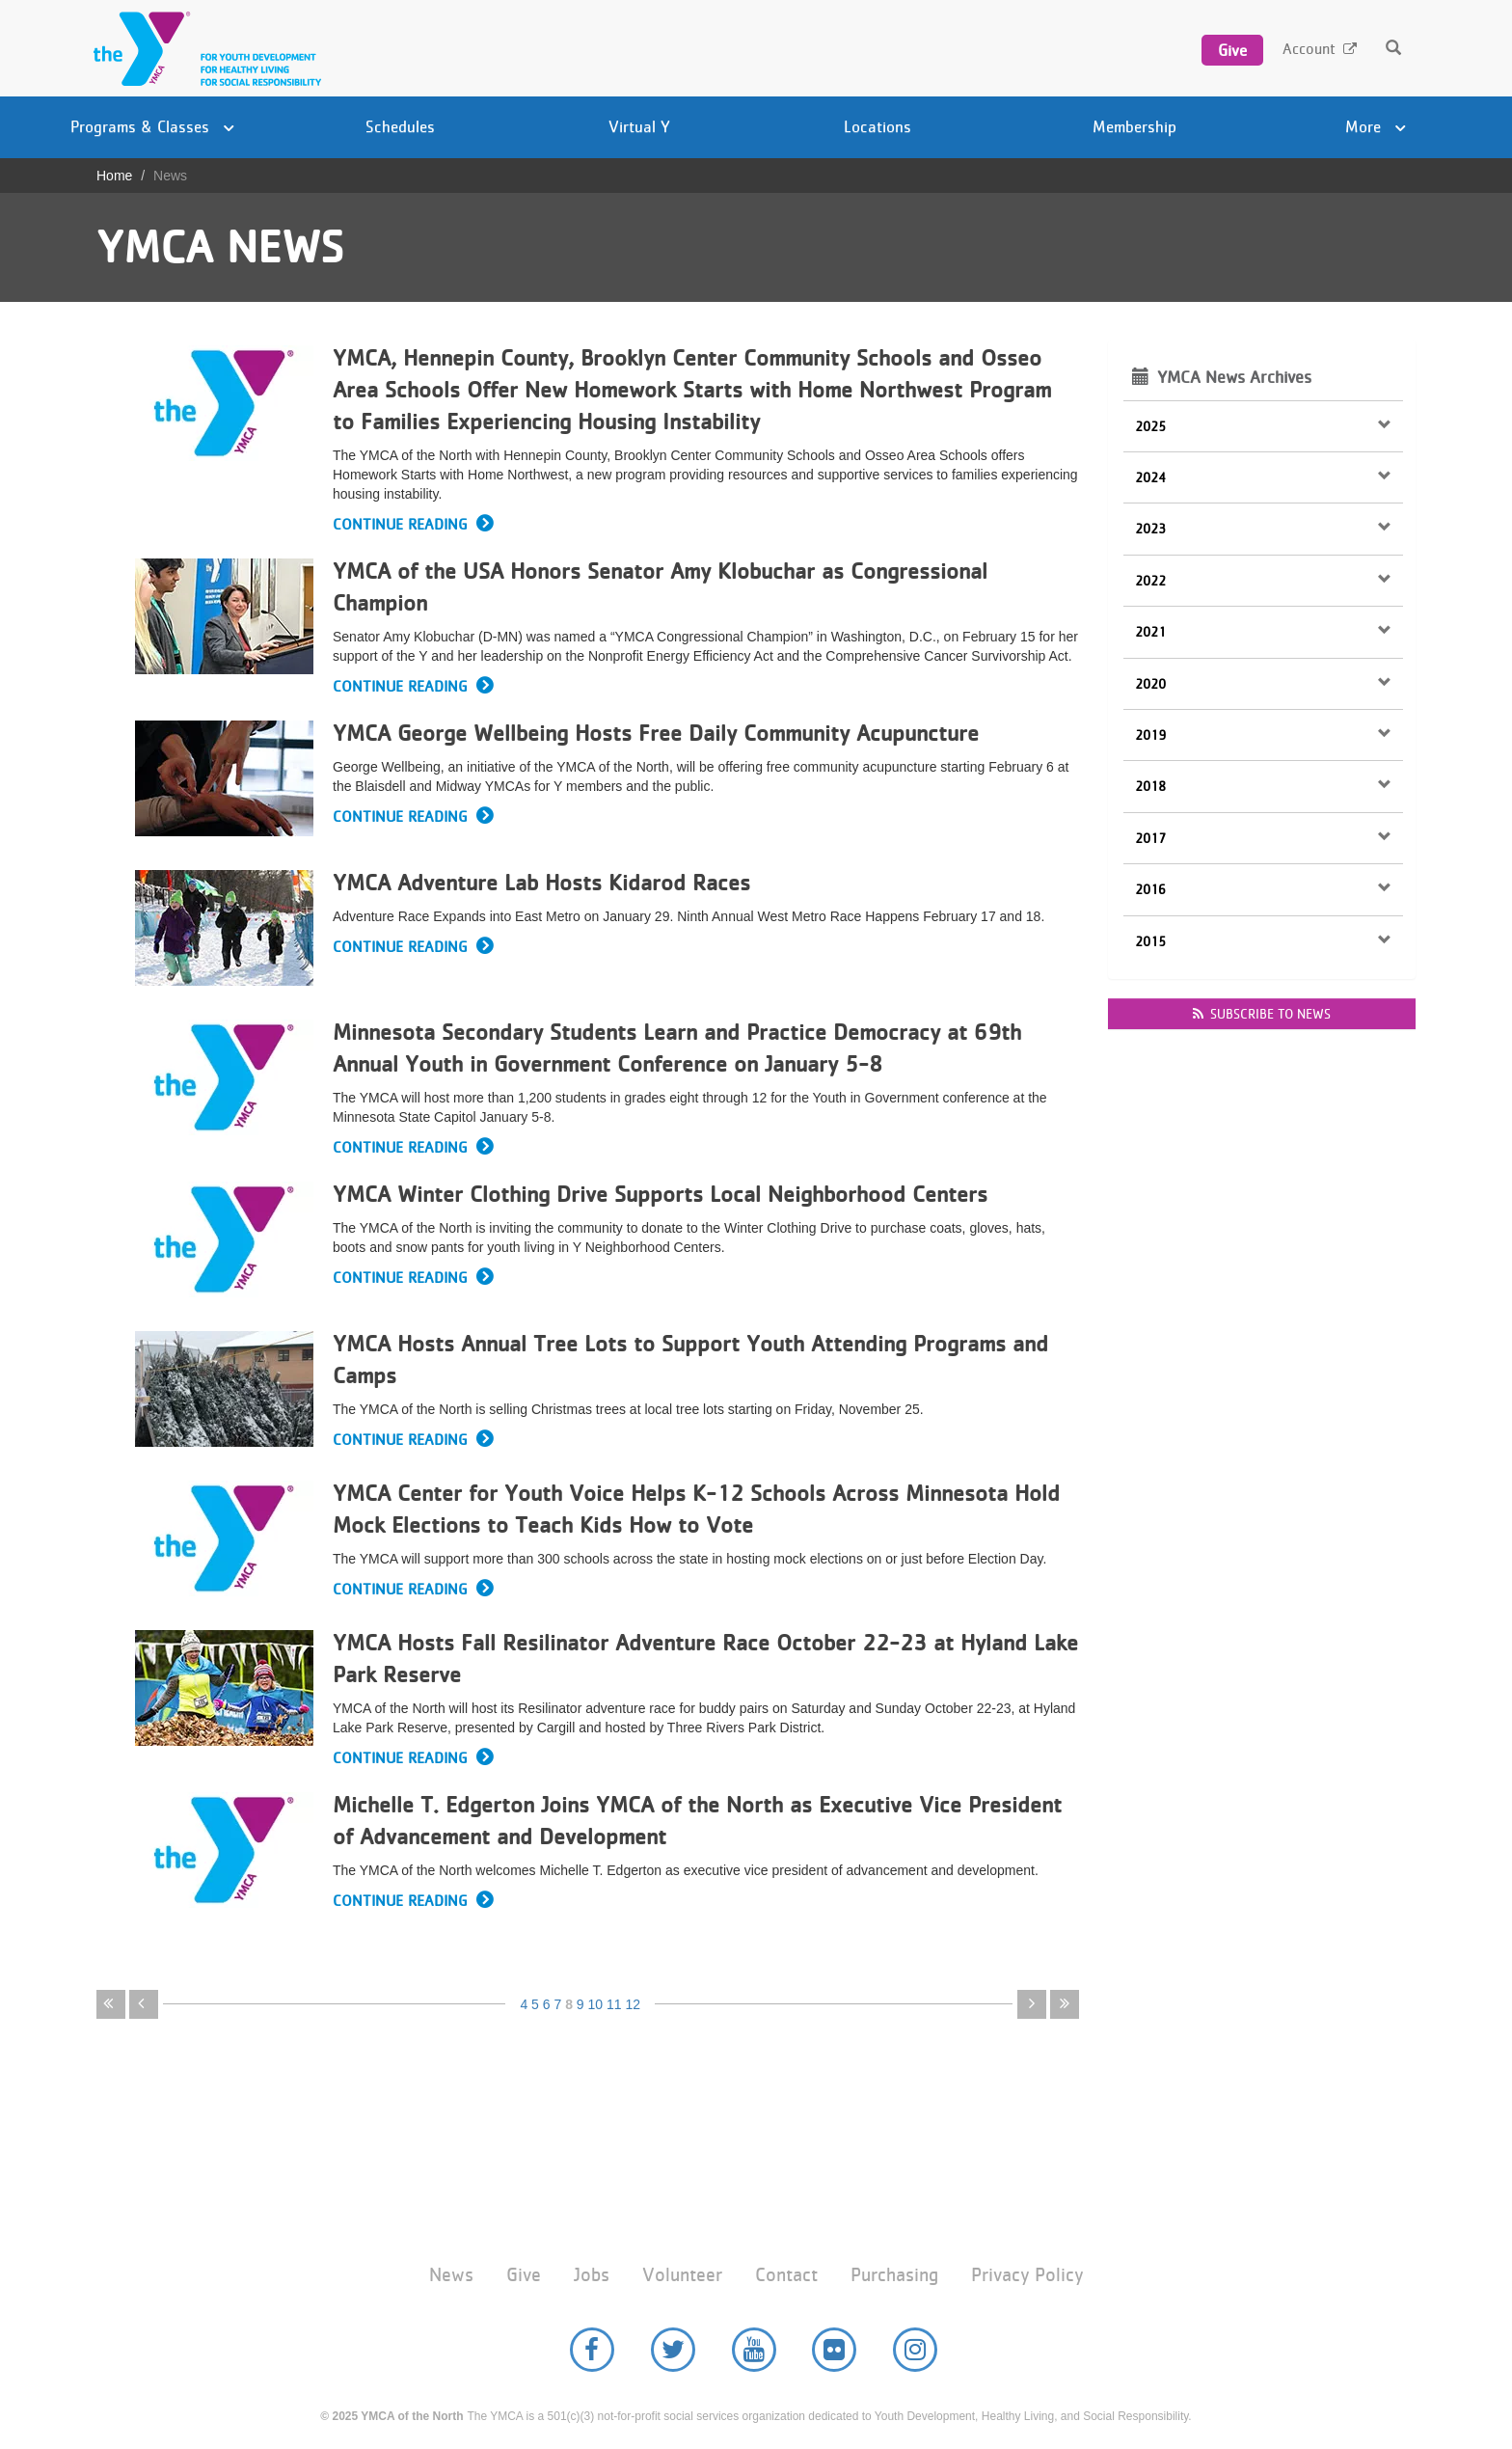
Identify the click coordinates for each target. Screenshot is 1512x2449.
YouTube (754, 2349)
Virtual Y (639, 126)
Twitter (673, 2349)
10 (596, 2004)
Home (114, 175)
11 (614, 2004)
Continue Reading (400, 524)
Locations (877, 126)
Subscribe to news (1262, 1013)
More (1375, 126)
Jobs (591, 2275)
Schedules (400, 126)
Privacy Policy (1027, 2275)
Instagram (915, 2349)
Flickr (834, 2349)
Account (1309, 49)
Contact (786, 2275)
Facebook (592, 2349)
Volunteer (682, 2275)
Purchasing (894, 2275)
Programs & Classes (152, 126)
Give (1232, 50)
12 (632, 2004)
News (451, 2275)
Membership (1134, 126)
